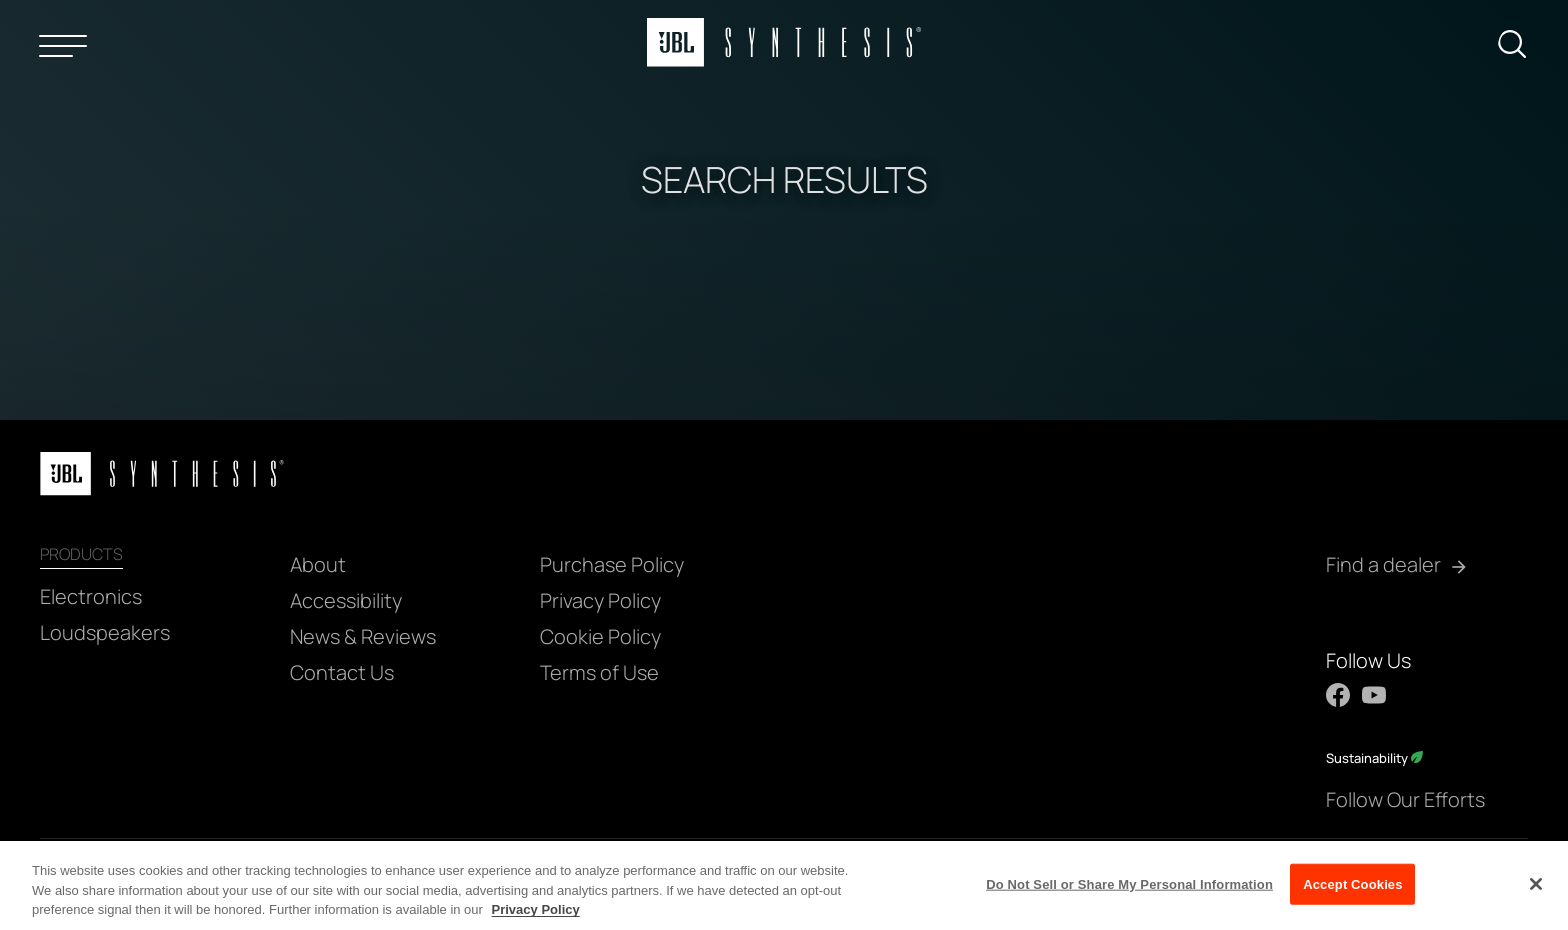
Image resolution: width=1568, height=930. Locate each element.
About (318, 564)
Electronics (91, 596)
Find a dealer (1383, 564)
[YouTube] (1374, 695)
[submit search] (1520, 48)
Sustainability (1374, 758)
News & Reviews (363, 636)
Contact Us (342, 672)
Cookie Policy (600, 636)
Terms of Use (599, 672)
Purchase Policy (612, 564)
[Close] (1536, 884)
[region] (784, 885)
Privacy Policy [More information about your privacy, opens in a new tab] (536, 909)
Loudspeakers (105, 632)
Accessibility (346, 600)
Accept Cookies (1352, 883)
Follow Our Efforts (1405, 799)
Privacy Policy (600, 600)
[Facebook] (1338, 695)
